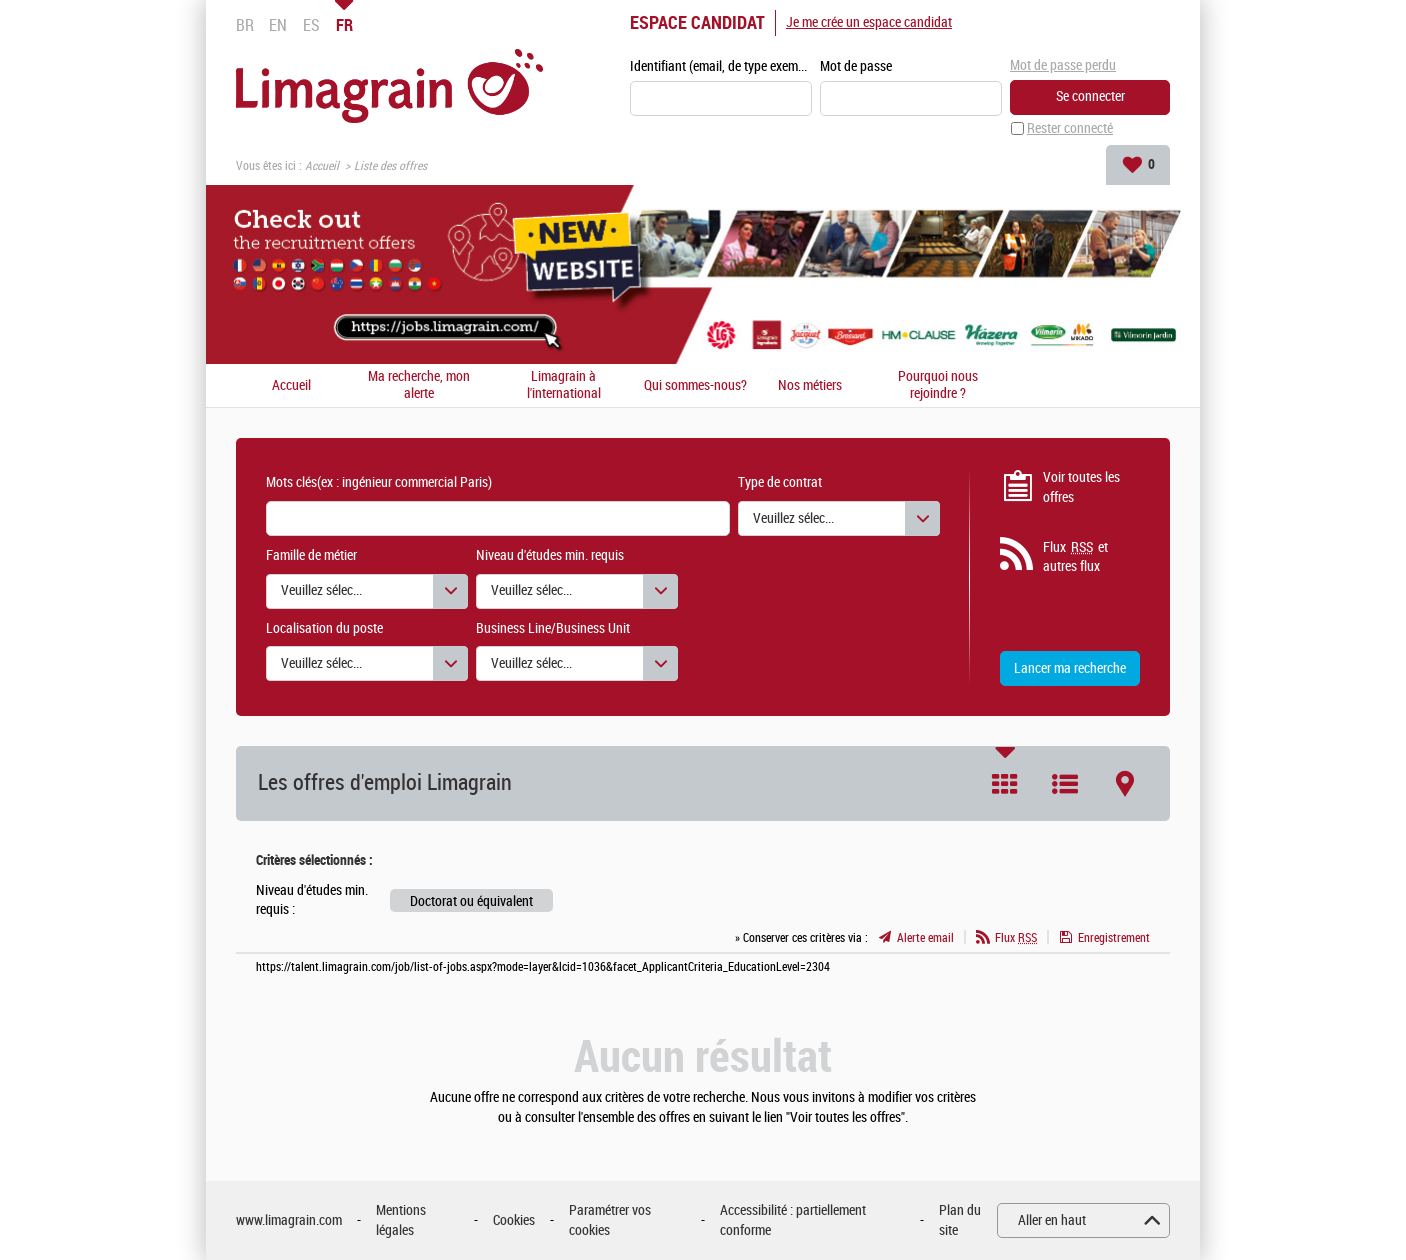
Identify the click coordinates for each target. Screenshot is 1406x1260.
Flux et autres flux (1075, 557)
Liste (1065, 784)
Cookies (514, 1220)
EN (278, 25)
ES (311, 25)
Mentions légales (401, 1220)
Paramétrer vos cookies (610, 1220)
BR (245, 25)
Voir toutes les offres (1081, 487)
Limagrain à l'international (564, 385)
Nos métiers (810, 386)
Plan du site (960, 1220)
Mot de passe (856, 66)
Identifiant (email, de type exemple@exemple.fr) (721, 66)
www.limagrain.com (289, 1220)
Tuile (1005, 784)
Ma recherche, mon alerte (419, 385)
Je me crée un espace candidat (869, 22)
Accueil (322, 166)
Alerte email (925, 938)
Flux (1016, 938)
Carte (1125, 784)
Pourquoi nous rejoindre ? (938, 385)
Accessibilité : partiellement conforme (793, 1220)
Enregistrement (1114, 938)
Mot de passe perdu (1063, 65)
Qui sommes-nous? (695, 386)
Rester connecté (1070, 128)
